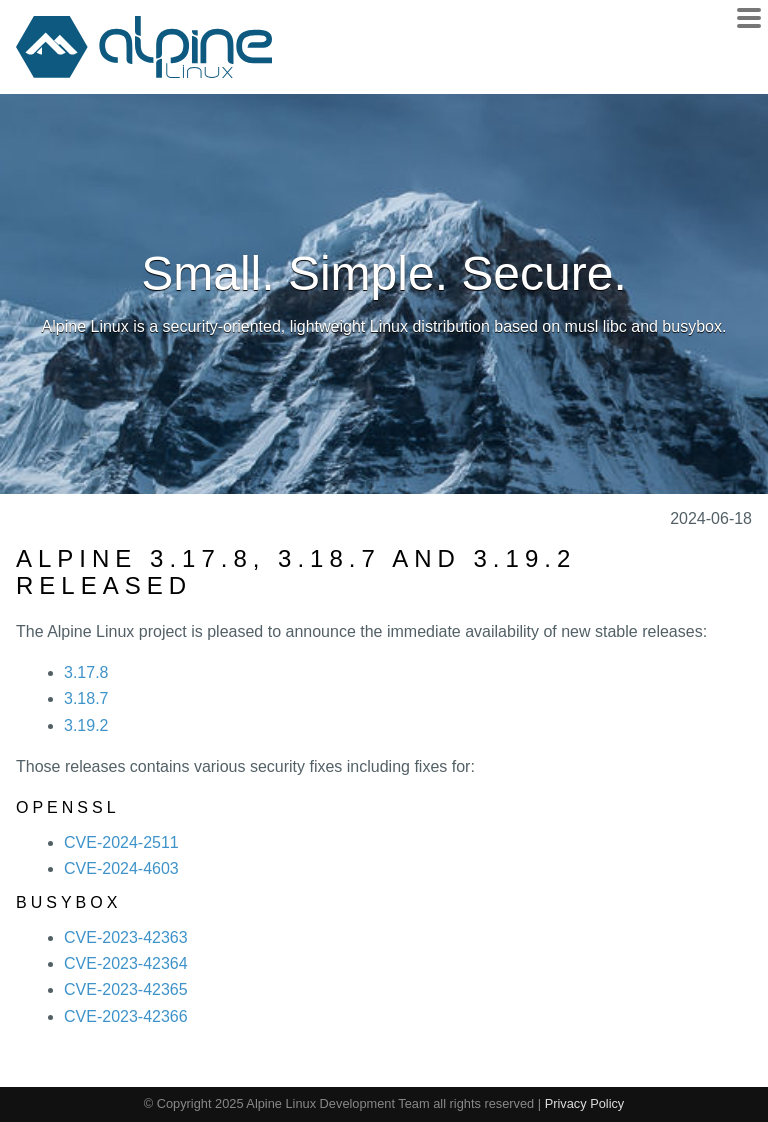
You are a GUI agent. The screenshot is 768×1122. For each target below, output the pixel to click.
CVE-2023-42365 (126, 989)
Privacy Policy (585, 1103)
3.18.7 (86, 698)
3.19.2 (86, 725)
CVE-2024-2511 (121, 842)
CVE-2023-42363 (126, 937)
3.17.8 (86, 672)
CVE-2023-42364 (126, 963)
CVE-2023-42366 (126, 1016)
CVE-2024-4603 (121, 868)
